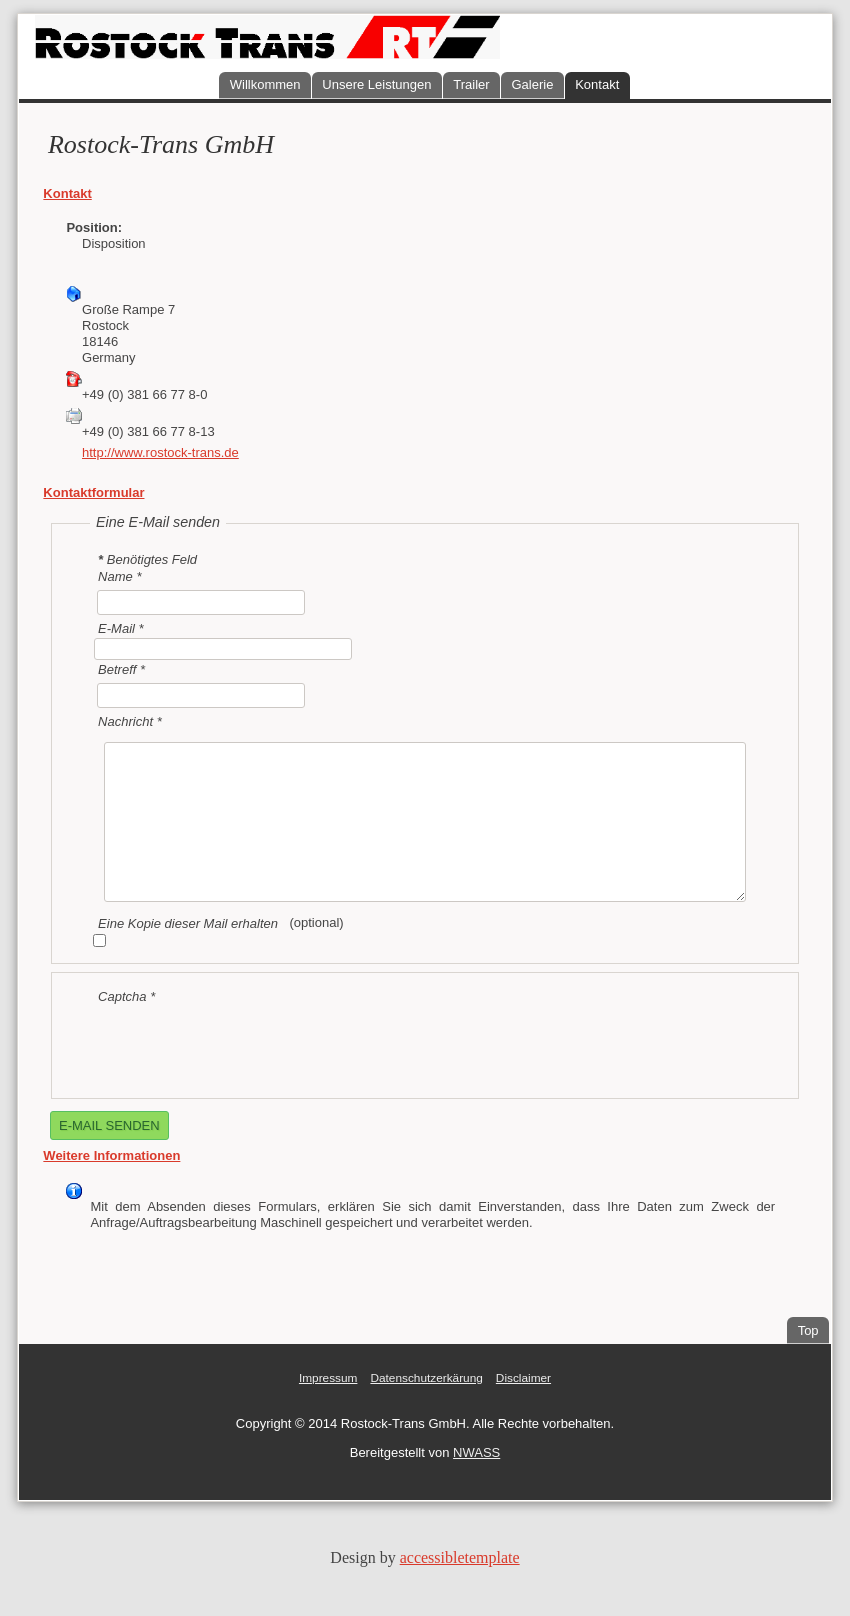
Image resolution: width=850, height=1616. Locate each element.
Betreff (121, 669)
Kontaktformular (93, 492)
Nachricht (130, 720)
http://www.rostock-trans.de (160, 452)
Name (119, 576)
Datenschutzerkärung (426, 1378)
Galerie (532, 84)
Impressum (328, 1378)
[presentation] (242, 1044)
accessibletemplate (460, 1557)
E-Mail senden (109, 1125)
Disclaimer (523, 1378)
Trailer (471, 84)
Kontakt (597, 84)
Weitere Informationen (111, 1155)
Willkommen (265, 84)
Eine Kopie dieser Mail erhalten (188, 923)
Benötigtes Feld (147, 559)
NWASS (476, 1452)
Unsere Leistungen (376, 84)
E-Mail (121, 627)
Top (808, 1330)
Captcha (126, 996)
